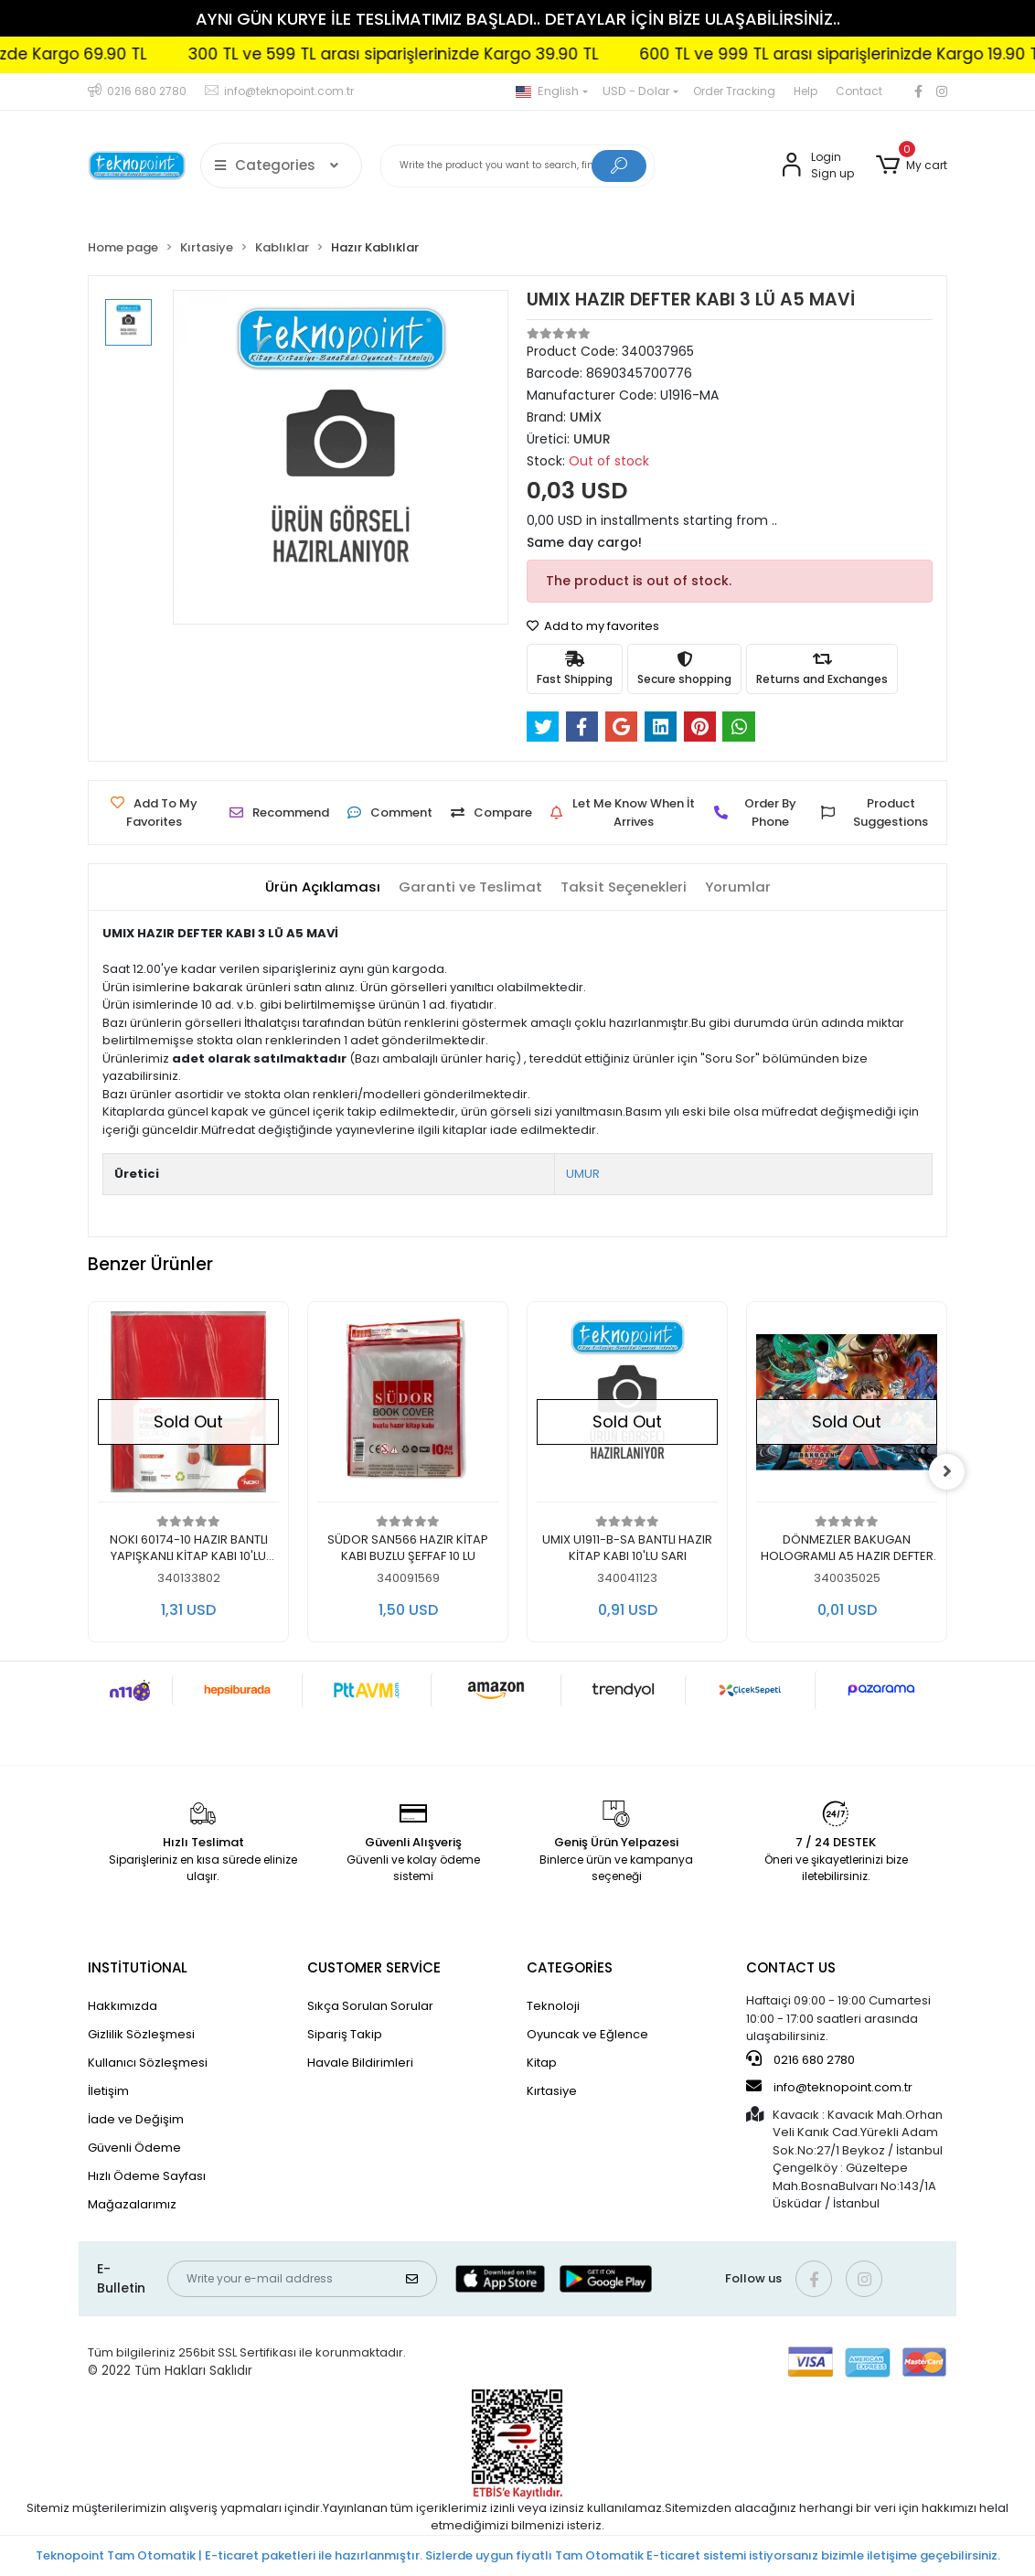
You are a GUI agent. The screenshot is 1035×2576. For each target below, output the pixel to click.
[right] (947, 1471)
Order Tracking (734, 91)
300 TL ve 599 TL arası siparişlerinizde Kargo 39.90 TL (451, 54)
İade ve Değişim (136, 2119)
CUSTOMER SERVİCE (374, 1967)
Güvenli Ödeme (134, 2147)
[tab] (322, 887)
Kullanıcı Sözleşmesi (148, 2062)
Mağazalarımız (132, 2204)
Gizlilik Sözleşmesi (141, 2034)
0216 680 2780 (800, 2059)
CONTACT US (791, 1967)
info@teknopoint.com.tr (829, 2087)
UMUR (583, 1173)
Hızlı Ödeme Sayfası (147, 2176)
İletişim (108, 2091)
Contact (859, 91)
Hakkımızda (122, 2006)
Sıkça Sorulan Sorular (370, 2006)
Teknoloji (553, 2006)
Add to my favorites (593, 626)
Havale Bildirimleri (360, 2062)
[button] (911, 165)
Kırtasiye (552, 2091)
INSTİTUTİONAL (137, 1967)
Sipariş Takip (344, 2034)
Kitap (542, 2062)
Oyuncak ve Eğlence (587, 2034)
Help (805, 91)
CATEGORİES (570, 1967)
